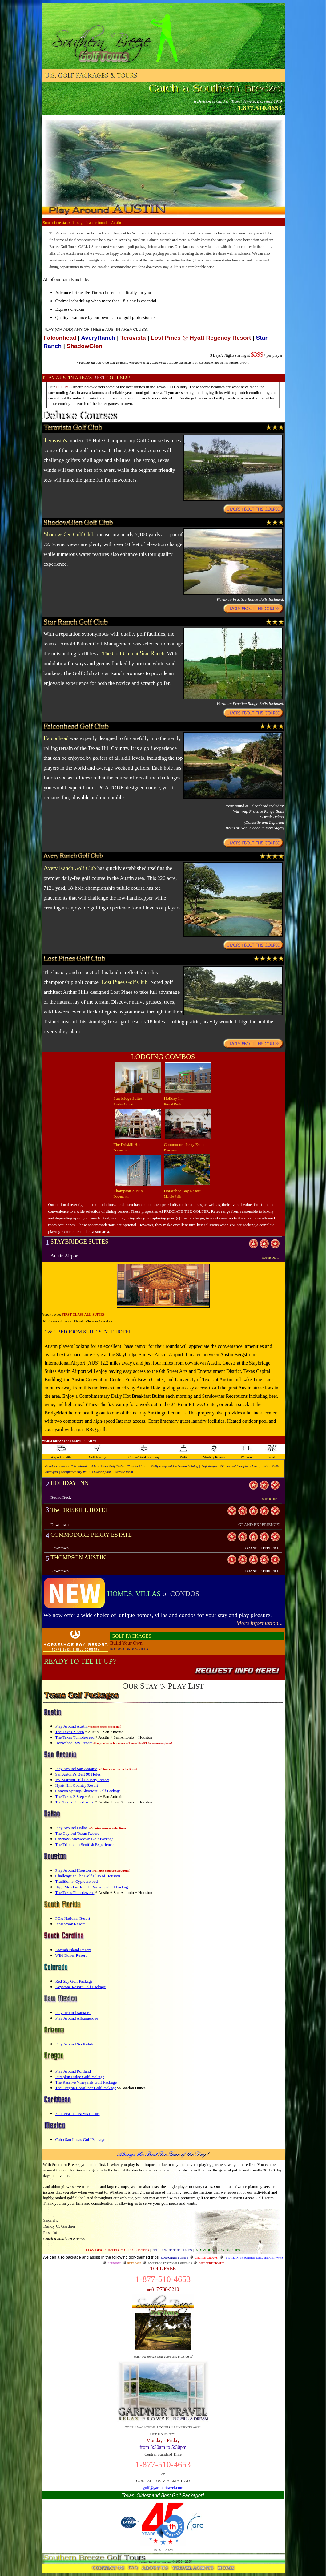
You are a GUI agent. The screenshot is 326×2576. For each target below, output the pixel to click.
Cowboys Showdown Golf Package (84, 1839)
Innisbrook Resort (70, 1924)
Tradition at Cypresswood (76, 1881)
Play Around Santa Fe (73, 2012)
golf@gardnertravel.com (163, 2487)
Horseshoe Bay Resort (73, 1743)
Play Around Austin (71, 1726)
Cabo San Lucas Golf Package (80, 2139)
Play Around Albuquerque (76, 2018)
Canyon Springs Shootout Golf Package (88, 1791)
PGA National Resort (72, 1918)
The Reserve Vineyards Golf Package (86, 2082)
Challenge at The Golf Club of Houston (87, 1876)
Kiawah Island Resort (73, 1949)
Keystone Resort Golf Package (80, 1986)
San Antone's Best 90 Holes (78, 1774)
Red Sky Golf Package (74, 1981)
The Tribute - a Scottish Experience (84, 1844)
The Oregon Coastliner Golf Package (85, 2087)
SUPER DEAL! (271, 1257)
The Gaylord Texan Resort (77, 1833)
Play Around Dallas (71, 1828)
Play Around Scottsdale (74, 2044)
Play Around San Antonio (76, 1768)
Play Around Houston (73, 1870)
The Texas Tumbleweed (75, 1737)
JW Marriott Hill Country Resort (82, 1779)
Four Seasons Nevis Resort (77, 2113)
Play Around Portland (73, 2071)
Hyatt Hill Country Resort (76, 1785)
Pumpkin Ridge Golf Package (79, 2076)
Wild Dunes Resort (71, 1955)
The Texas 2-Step (69, 1731)
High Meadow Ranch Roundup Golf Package (92, 1887)
